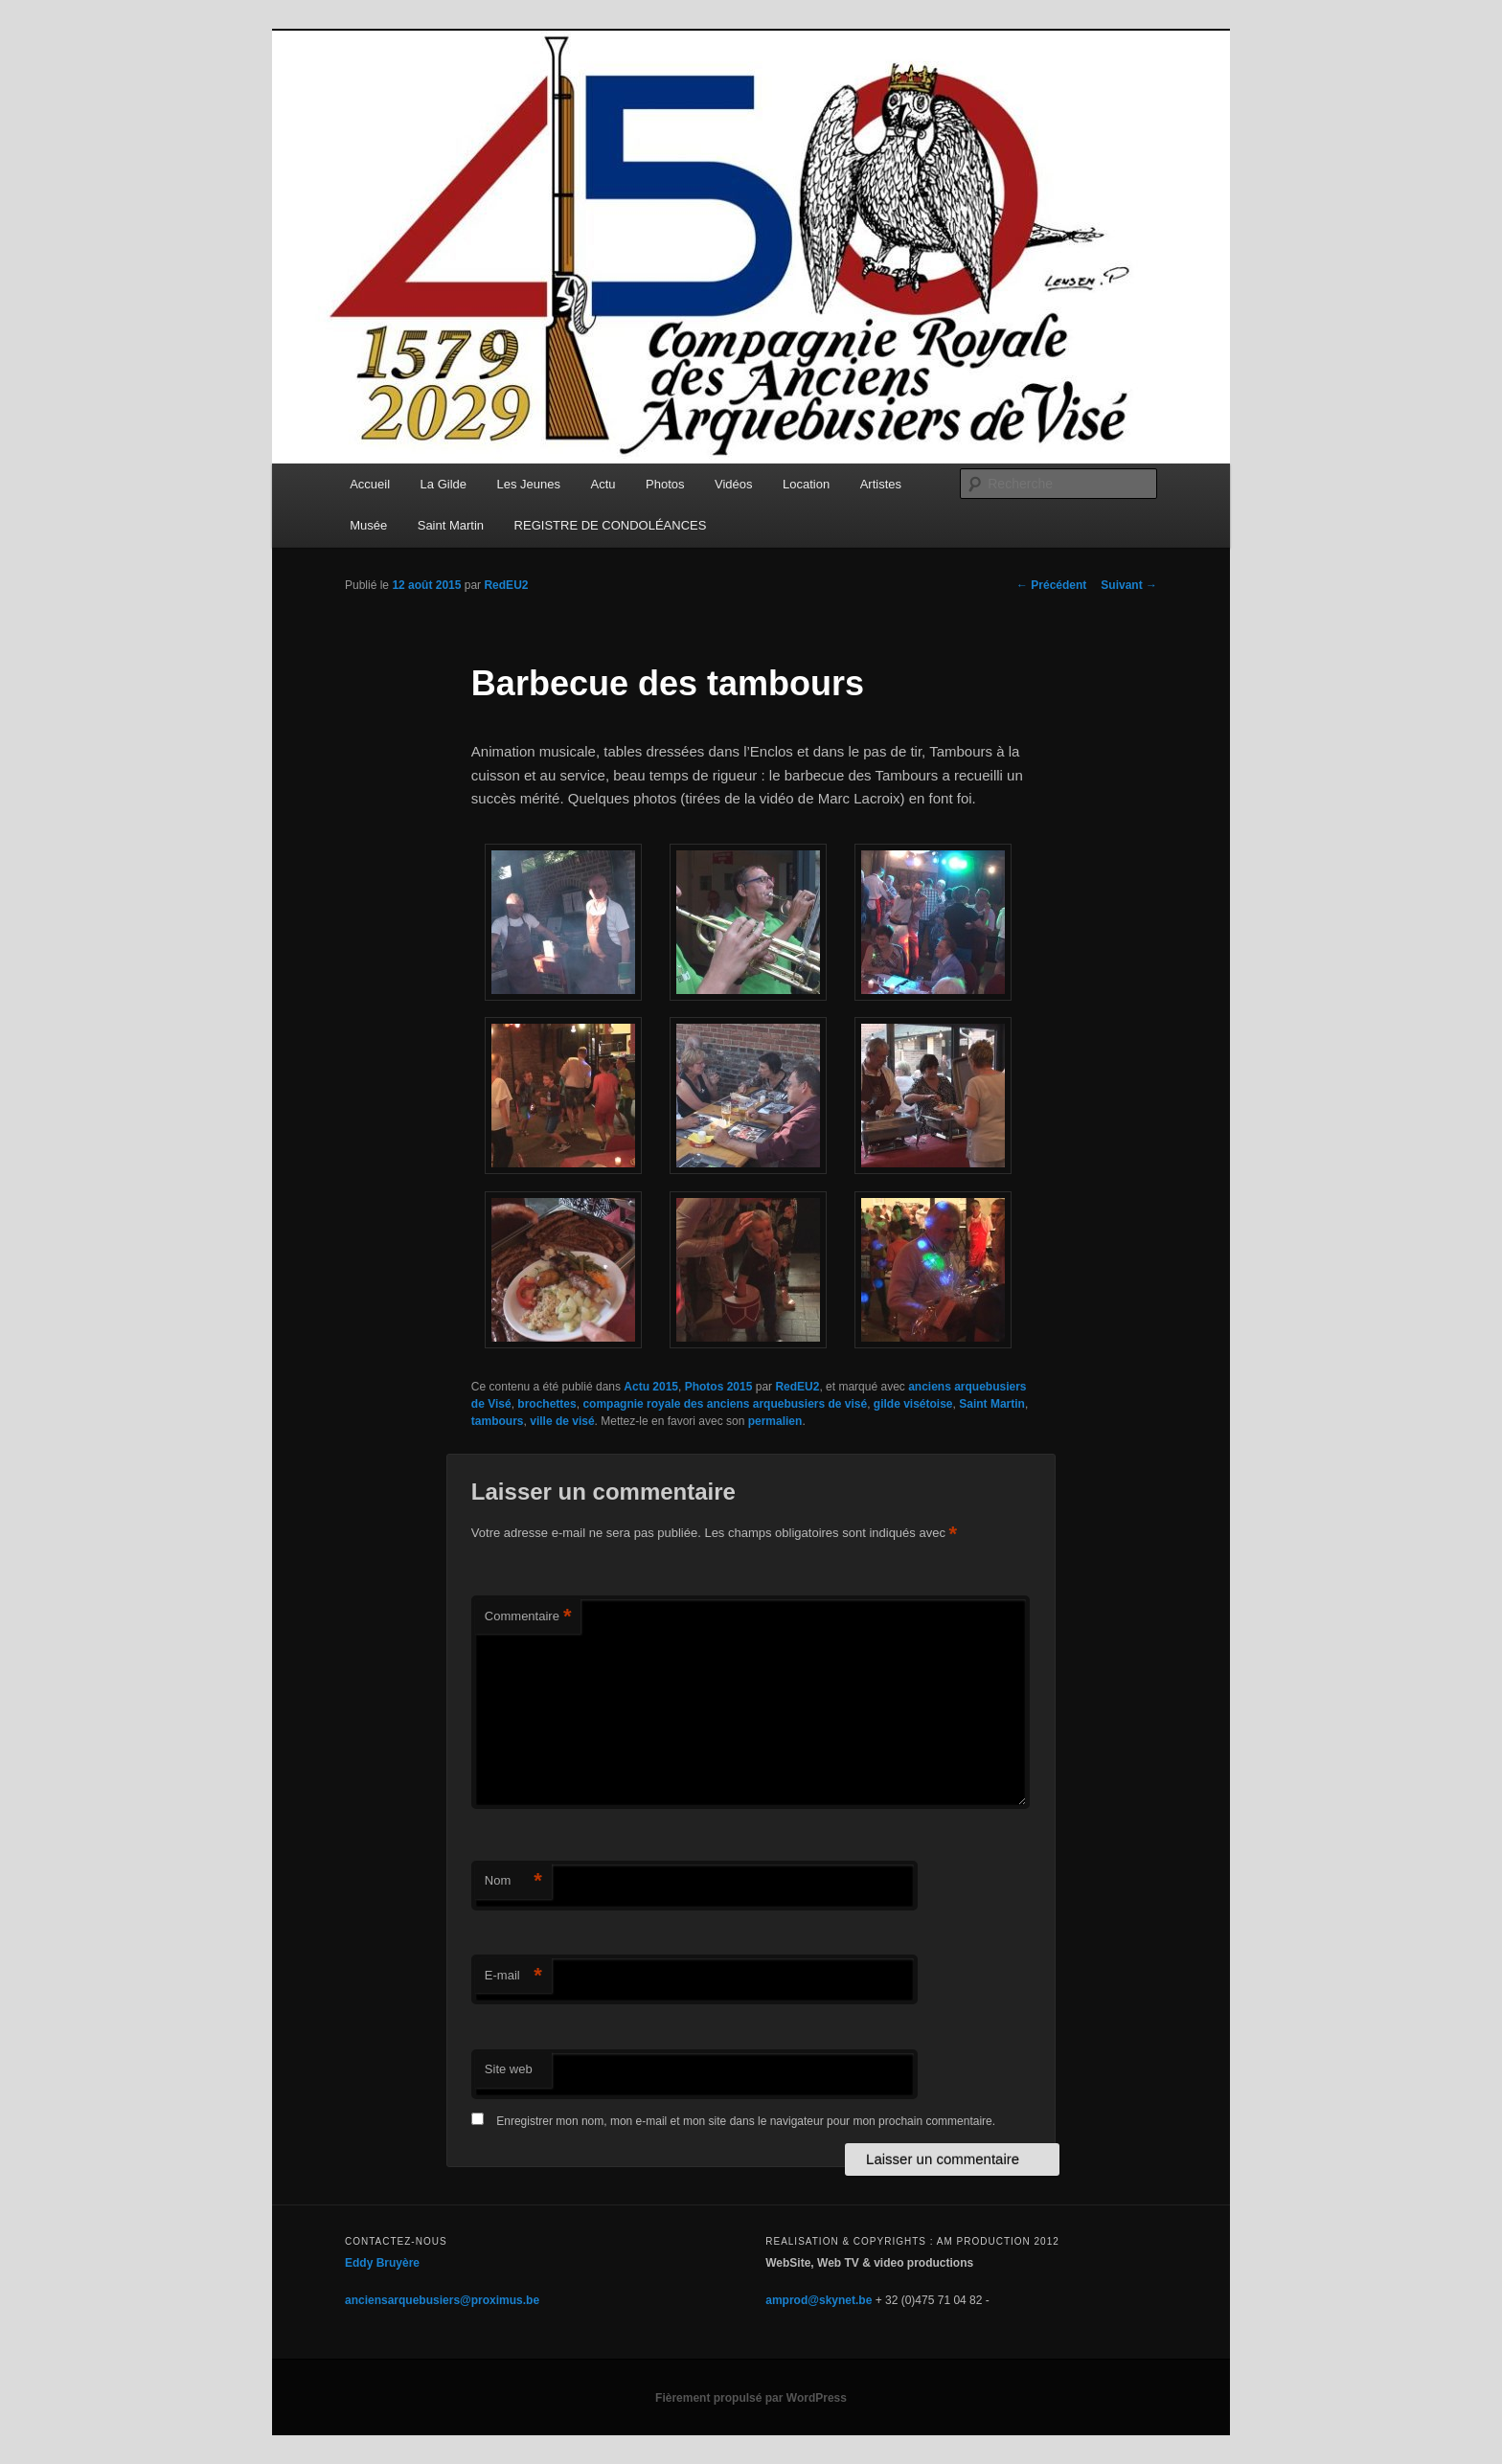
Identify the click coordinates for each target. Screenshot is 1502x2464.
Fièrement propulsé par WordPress (751, 2398)
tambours (497, 1421)
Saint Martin (451, 525)
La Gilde (444, 484)
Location (806, 484)
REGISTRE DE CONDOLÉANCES (610, 525)
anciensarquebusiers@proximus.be (442, 2300)
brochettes (546, 1404)
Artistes (880, 484)
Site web (509, 2069)
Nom (513, 1881)
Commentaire (528, 1617)
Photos (665, 484)
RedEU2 (506, 585)
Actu (603, 484)
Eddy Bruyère (382, 2263)
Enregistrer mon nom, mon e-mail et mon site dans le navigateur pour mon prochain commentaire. (745, 2121)
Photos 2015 (719, 1386)
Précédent (1051, 585)
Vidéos (734, 484)
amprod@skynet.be (818, 2300)
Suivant (1129, 585)
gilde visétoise (913, 1404)
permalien (775, 1421)
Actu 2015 (651, 1386)
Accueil (370, 484)
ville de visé (562, 1421)
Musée (368, 525)
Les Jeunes (529, 484)
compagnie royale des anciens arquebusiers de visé (724, 1404)
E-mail (513, 1976)
